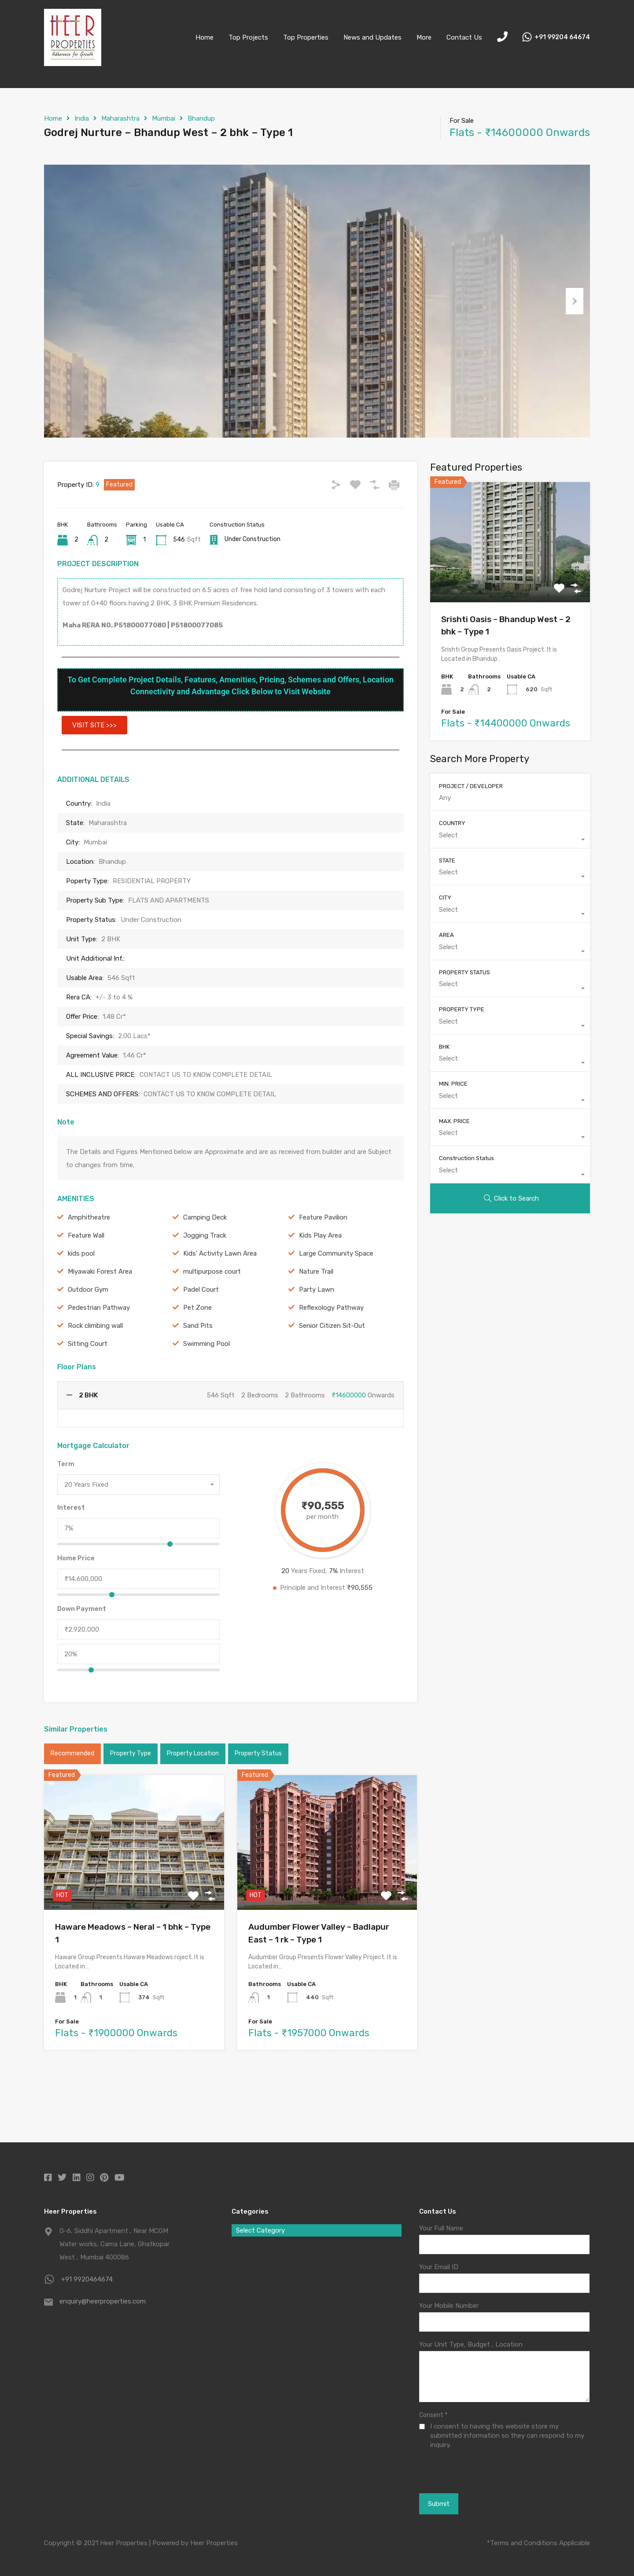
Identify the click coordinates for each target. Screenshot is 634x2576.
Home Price (76, 1603)
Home (204, 37)
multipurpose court (212, 1315)
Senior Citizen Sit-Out (332, 1370)
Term (65, 1508)
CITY (445, 942)
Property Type (130, 1798)
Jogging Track (204, 1279)
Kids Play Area (320, 1279)
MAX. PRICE (454, 1165)
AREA (446, 979)
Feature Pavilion (323, 1261)
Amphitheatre (89, 1261)
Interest (71, 1552)
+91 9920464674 (87, 2280)
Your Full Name (441, 2229)
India (81, 118)
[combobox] (138, 1529)
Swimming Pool (206, 1388)
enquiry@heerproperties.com (102, 2302)
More (424, 37)
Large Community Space (336, 1297)
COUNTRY (452, 867)
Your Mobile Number (449, 2306)
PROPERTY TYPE (461, 1053)
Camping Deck (205, 1261)
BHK (444, 1090)
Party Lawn (316, 1334)
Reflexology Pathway (331, 1352)
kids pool (81, 1297)
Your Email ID (438, 2267)
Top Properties (305, 37)
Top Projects (248, 37)
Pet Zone (197, 1352)
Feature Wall (86, 1279)
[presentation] (467, 2470)
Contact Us (464, 37)
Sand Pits (198, 1370)
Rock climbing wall (95, 1370)
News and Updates (372, 37)
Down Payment (81, 1653)
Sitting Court (87, 1388)
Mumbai (163, 118)
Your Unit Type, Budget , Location (471, 2345)
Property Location (193, 1798)
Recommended (72, 1798)
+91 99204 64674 (562, 37)
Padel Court (201, 1334)
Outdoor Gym (88, 1334)
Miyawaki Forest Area (100, 1315)
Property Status (258, 1798)
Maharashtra (120, 118)
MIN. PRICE (453, 1128)
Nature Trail (316, 1315)
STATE (447, 904)
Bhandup (201, 118)
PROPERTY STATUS (464, 1016)
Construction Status (466, 1202)
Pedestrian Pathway (99, 1352)
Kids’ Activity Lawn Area (220, 1297)
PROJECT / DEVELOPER (471, 830)
